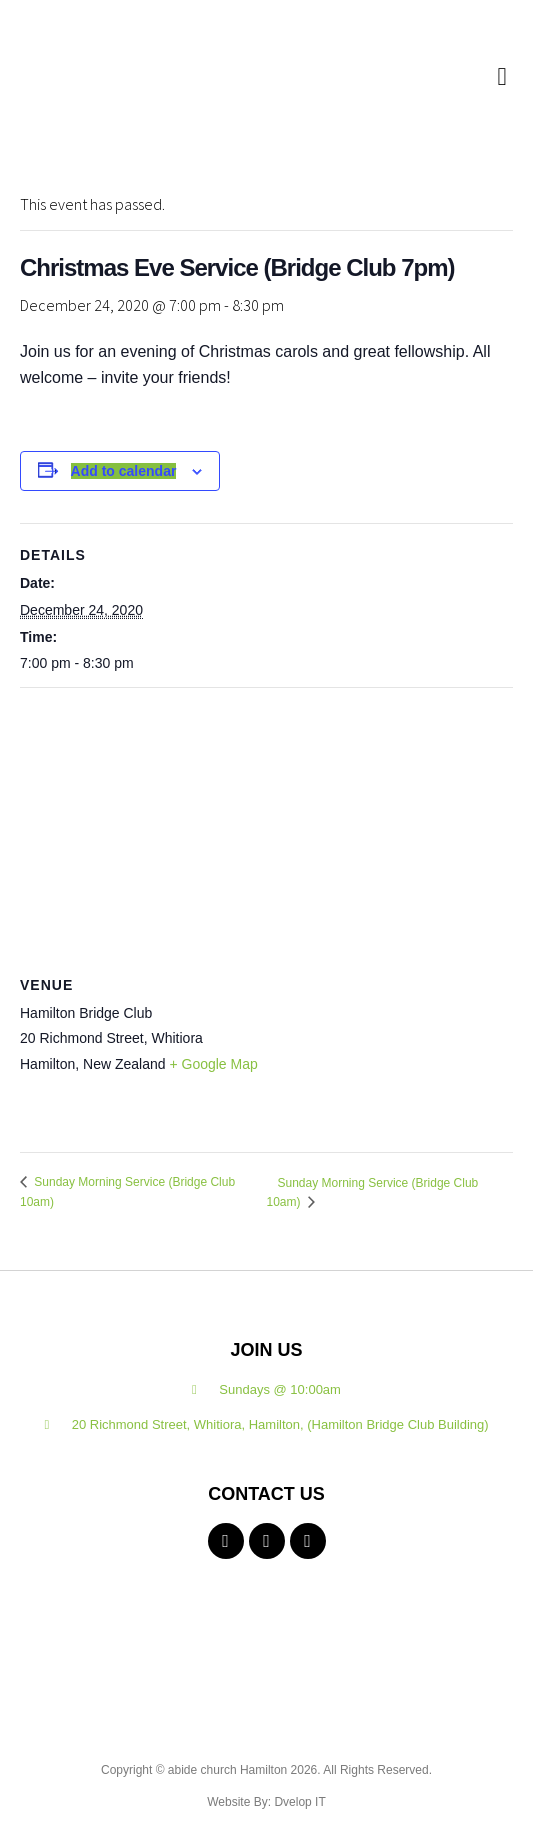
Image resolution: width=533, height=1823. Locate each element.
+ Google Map (213, 1064)
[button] (502, 76)
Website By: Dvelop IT (266, 1802)
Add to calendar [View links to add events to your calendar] (124, 471)
